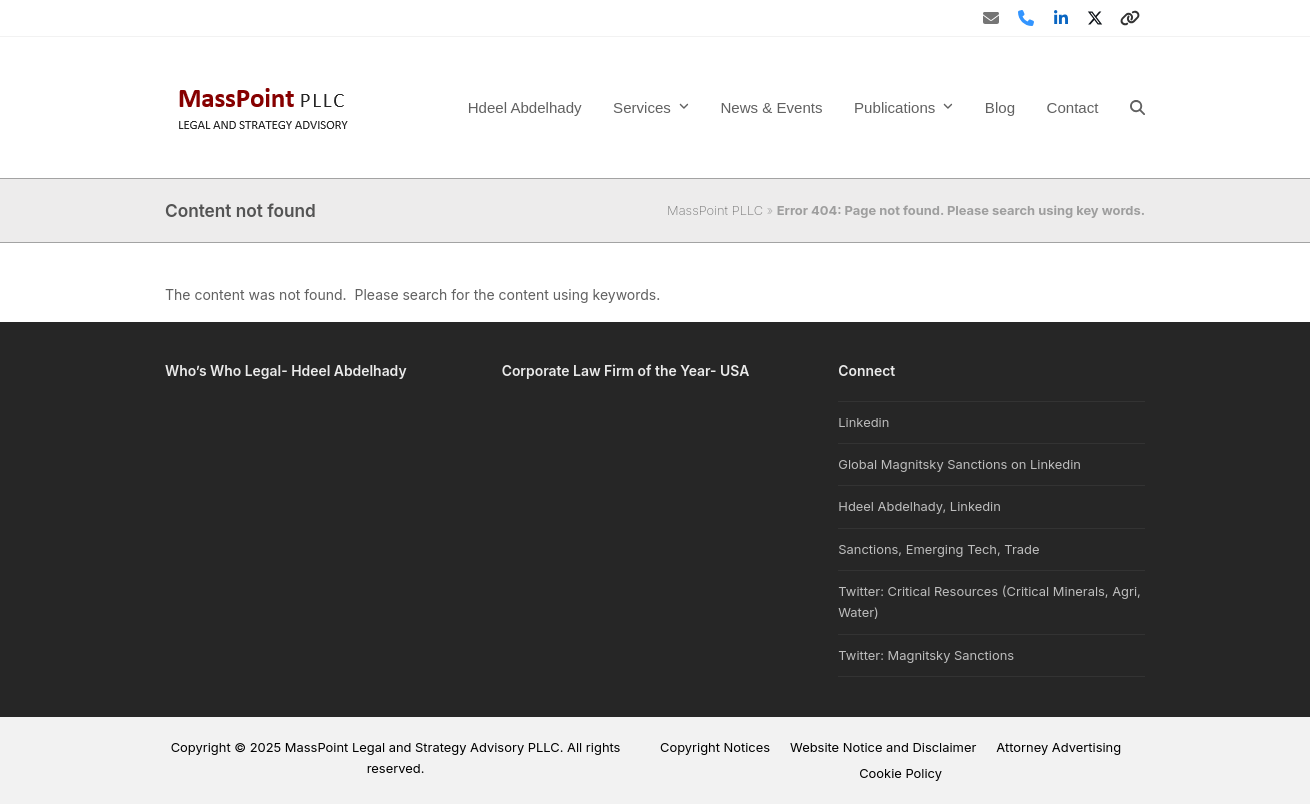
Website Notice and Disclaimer (883, 747)
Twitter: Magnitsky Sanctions (926, 655)
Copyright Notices (715, 747)
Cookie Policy (900, 773)
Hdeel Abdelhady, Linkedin (919, 506)
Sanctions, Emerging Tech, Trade (938, 549)
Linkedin (863, 422)
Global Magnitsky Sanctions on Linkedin (959, 464)
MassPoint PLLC (715, 210)
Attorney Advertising (1058, 747)
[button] (1137, 107)
